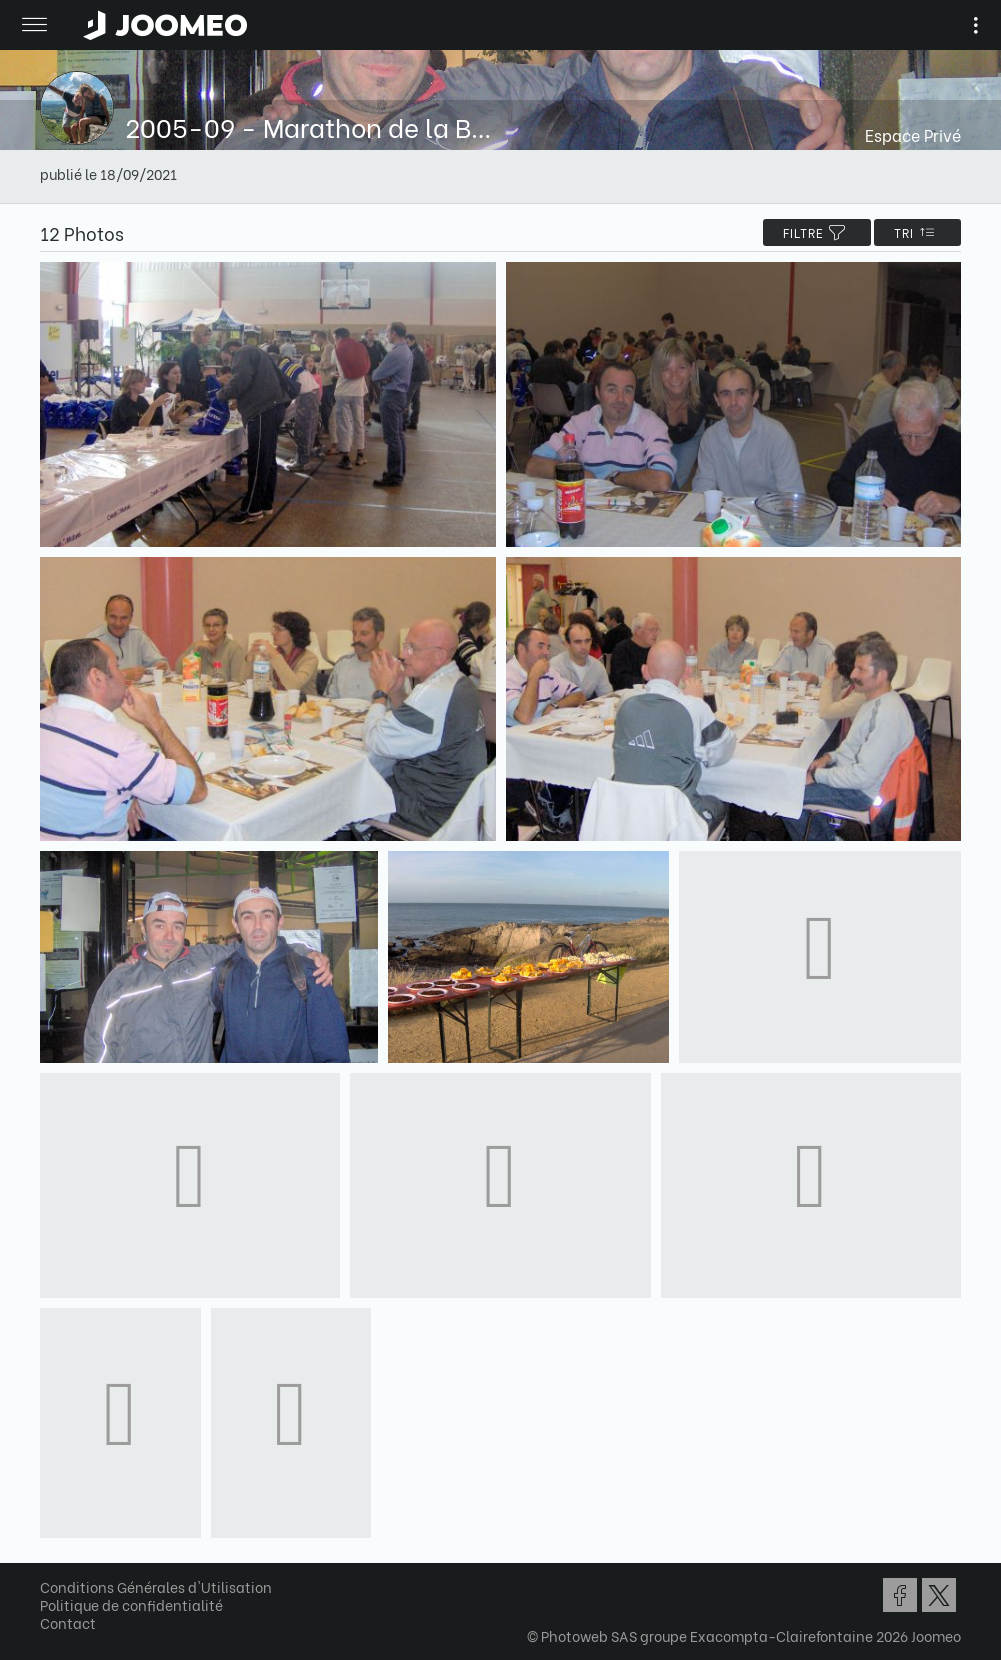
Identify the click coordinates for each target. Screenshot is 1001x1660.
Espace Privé (913, 134)
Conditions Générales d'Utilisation (156, 1586)
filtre (817, 232)
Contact (68, 1622)
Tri (917, 232)
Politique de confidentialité (131, 1604)
